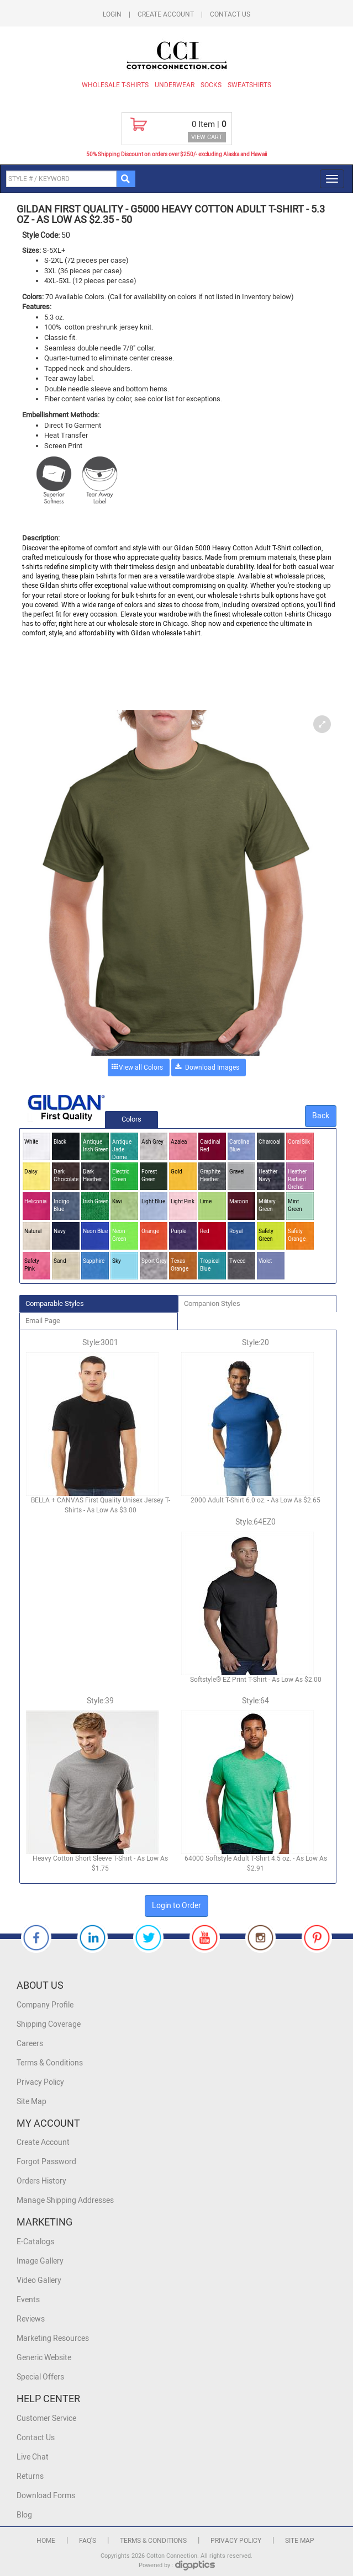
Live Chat (33, 2457)
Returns (30, 2476)
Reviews (31, 2319)
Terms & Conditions (50, 2063)
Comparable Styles (54, 1303)
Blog (24, 2515)
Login (112, 14)
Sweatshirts (249, 85)
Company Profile (45, 2005)
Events (28, 2299)
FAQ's (87, 2541)
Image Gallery (40, 2261)
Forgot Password (46, 2161)
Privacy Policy (40, 2082)
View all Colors (141, 1067)
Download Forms (46, 2495)
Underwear (174, 85)
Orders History (41, 2181)
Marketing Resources (53, 2338)
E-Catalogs (35, 2241)
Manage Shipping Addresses (65, 2200)
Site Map (31, 2101)
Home (45, 2541)
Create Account (166, 14)
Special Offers (40, 2377)
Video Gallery (39, 2280)
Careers (30, 2043)
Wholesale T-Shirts (115, 85)
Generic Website (44, 2357)
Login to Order (176, 1905)
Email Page (42, 1320)
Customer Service (46, 2418)
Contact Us (230, 14)
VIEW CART (207, 137)
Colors (131, 1119)
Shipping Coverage (49, 2024)
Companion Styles (212, 1303)
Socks (211, 85)
